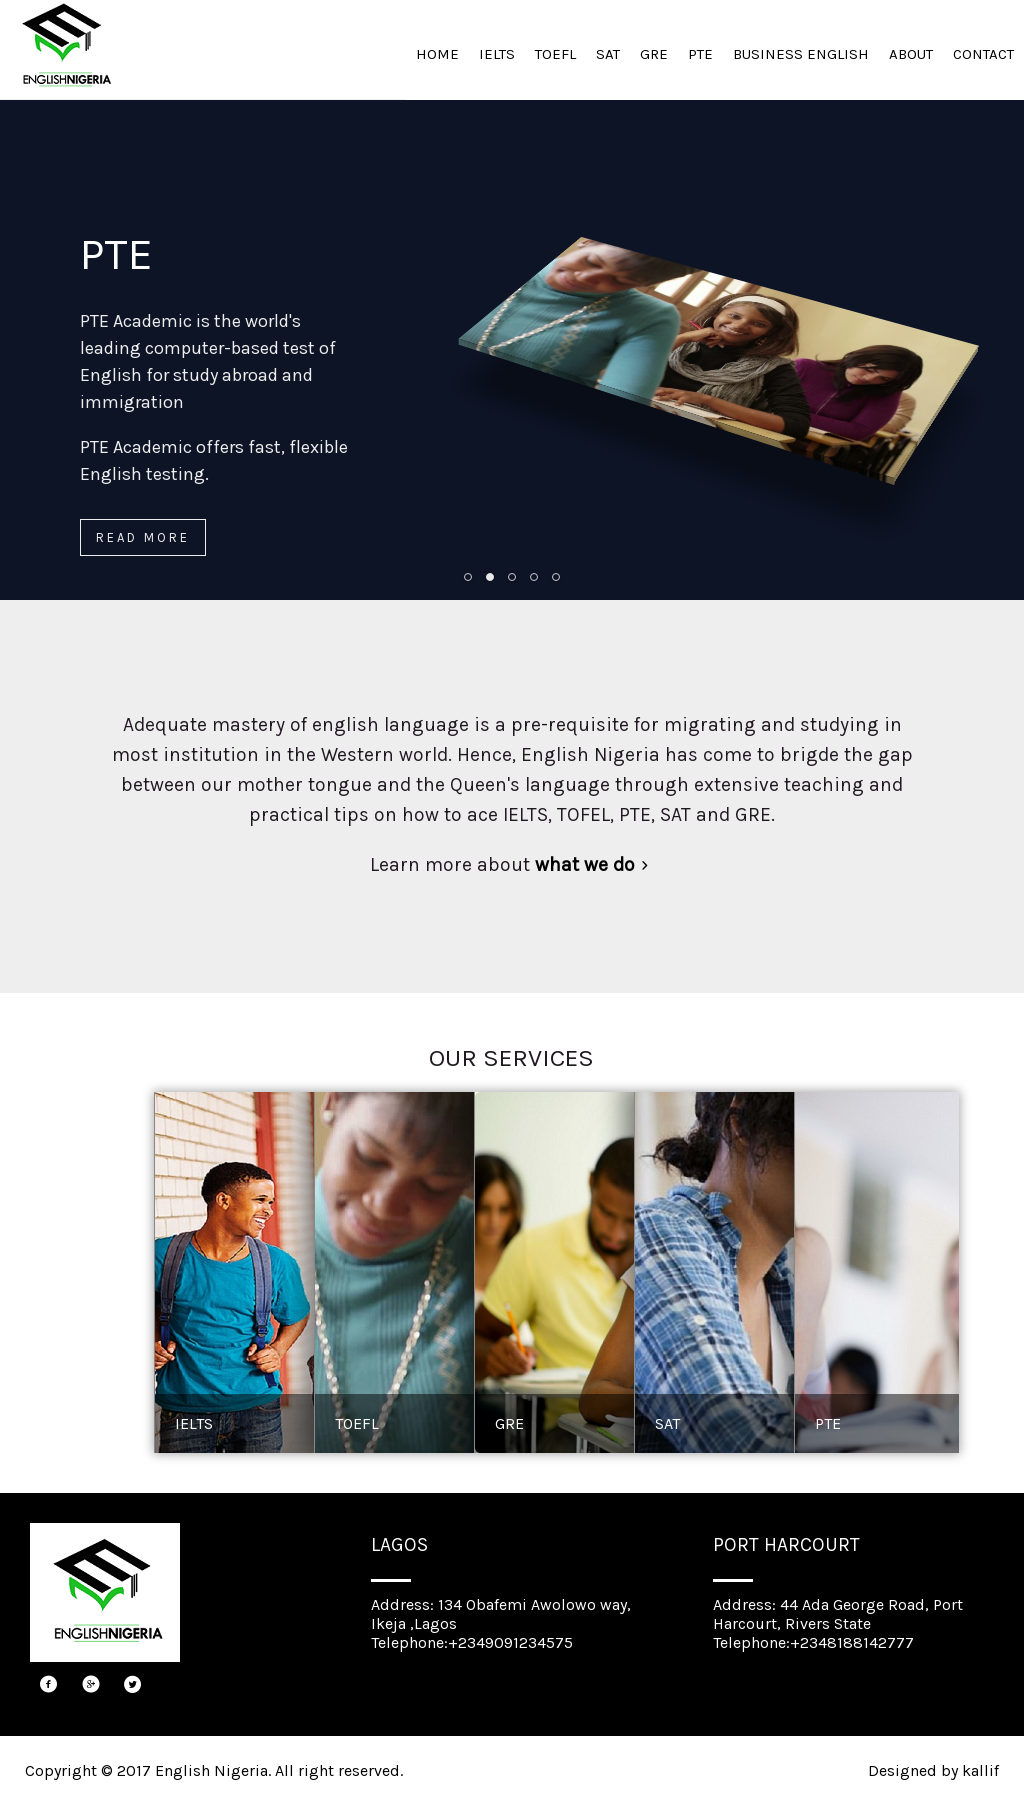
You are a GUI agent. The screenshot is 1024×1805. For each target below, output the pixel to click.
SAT (608, 54)
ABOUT (911, 54)
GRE (654, 54)
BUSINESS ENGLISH (801, 54)
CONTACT (983, 54)
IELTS (497, 54)
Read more (143, 537)
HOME (437, 54)
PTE (700, 54)
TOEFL (555, 54)
